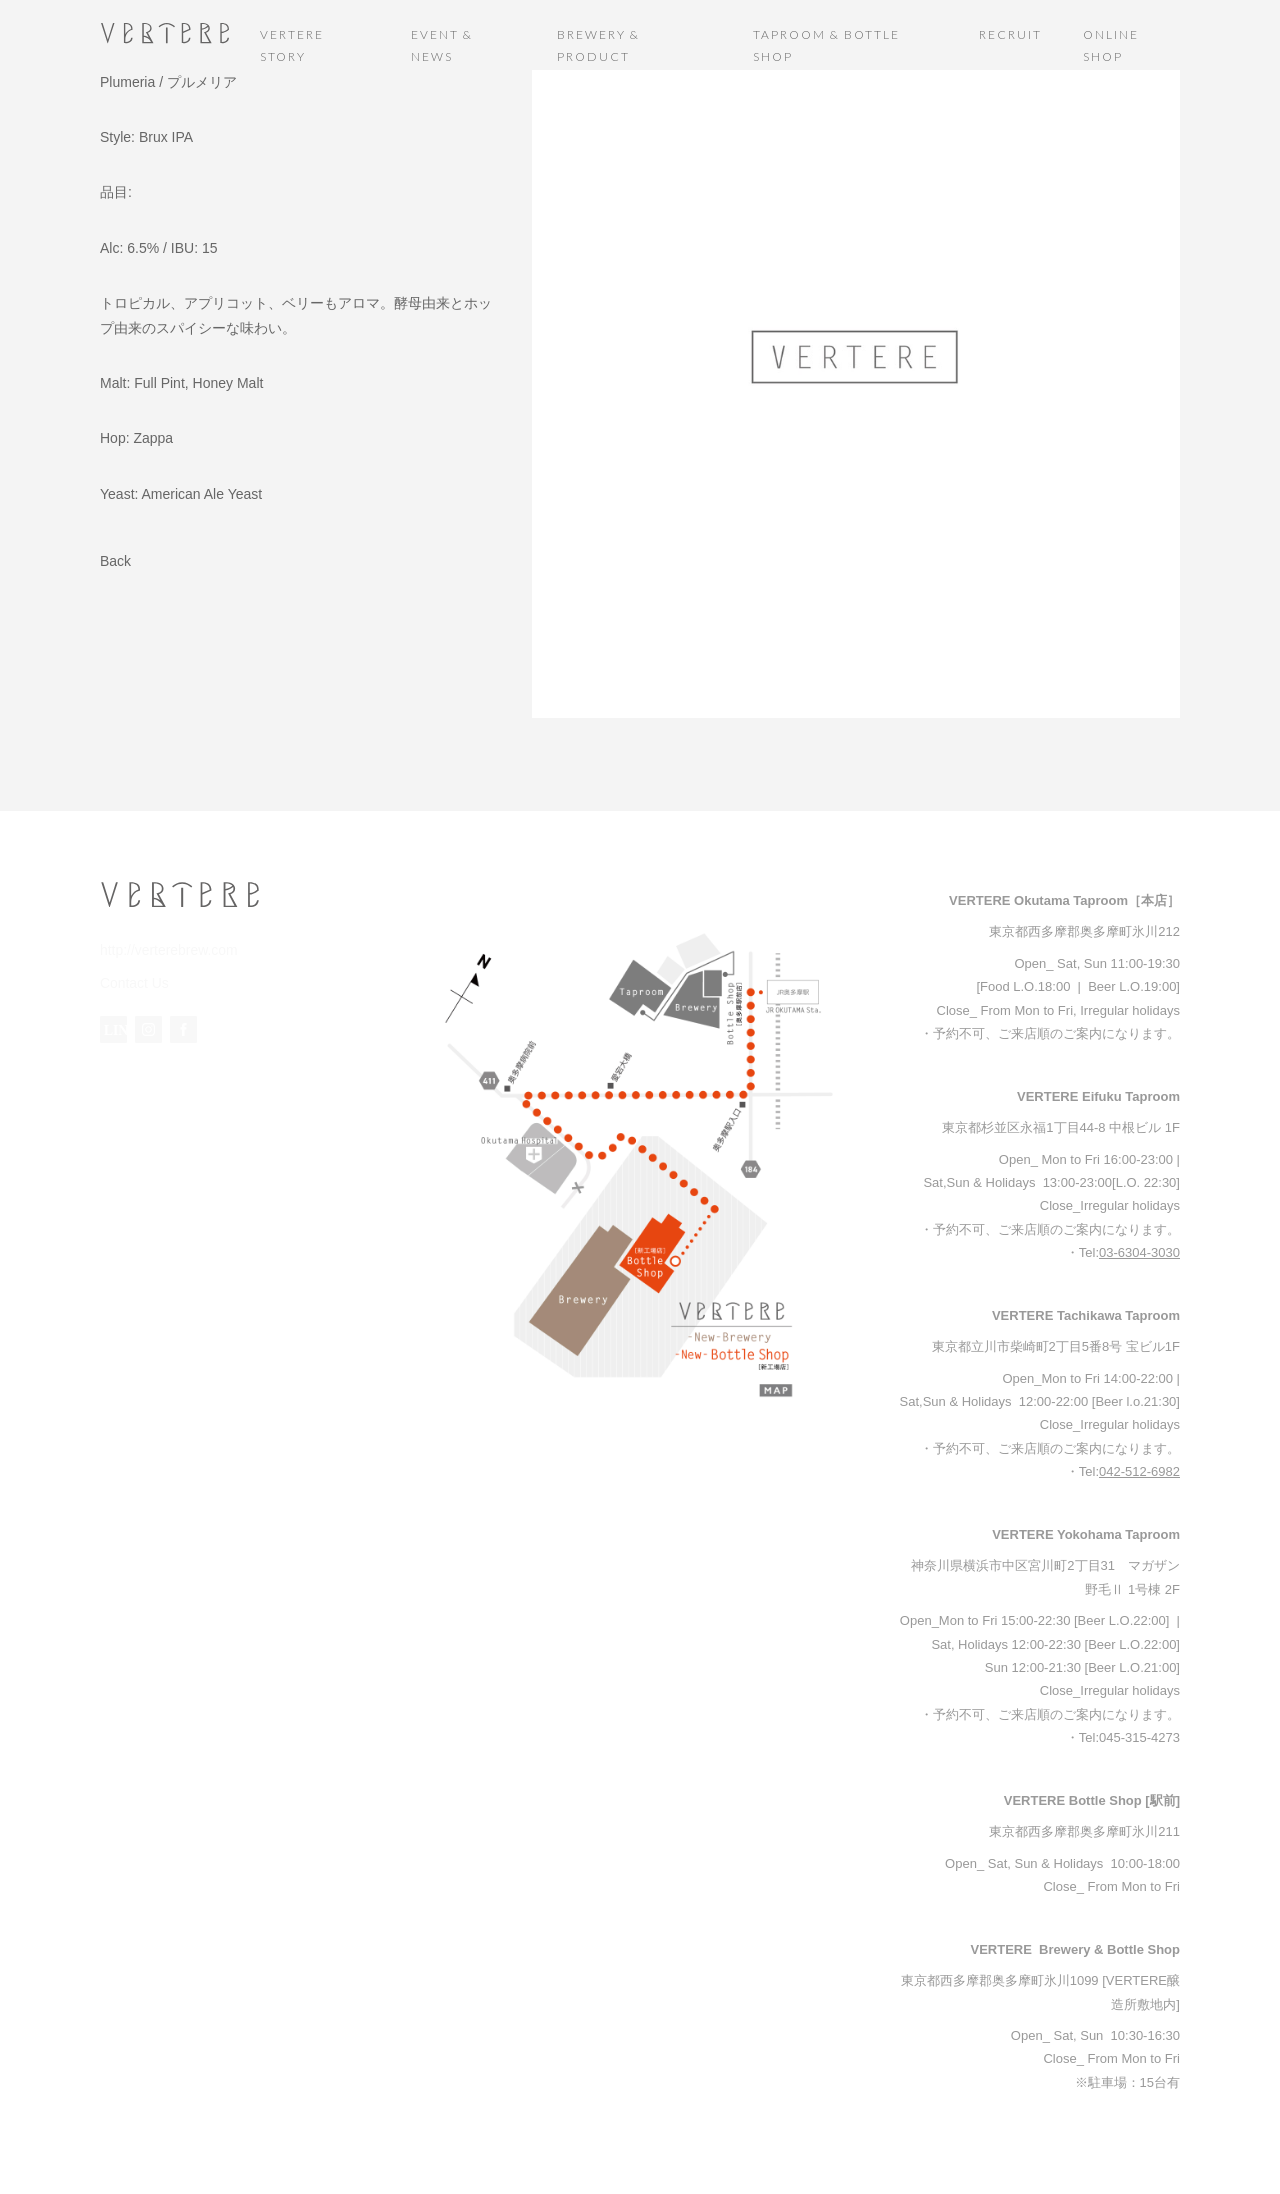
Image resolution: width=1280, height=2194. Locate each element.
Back (115, 561)
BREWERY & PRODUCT (598, 45)
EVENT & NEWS (442, 45)
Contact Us (132, 981)
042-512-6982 (1139, 1471)
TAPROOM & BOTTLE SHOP (826, 45)
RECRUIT (1010, 34)
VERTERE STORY (292, 45)
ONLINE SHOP (1111, 45)
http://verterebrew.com (164, 949)
